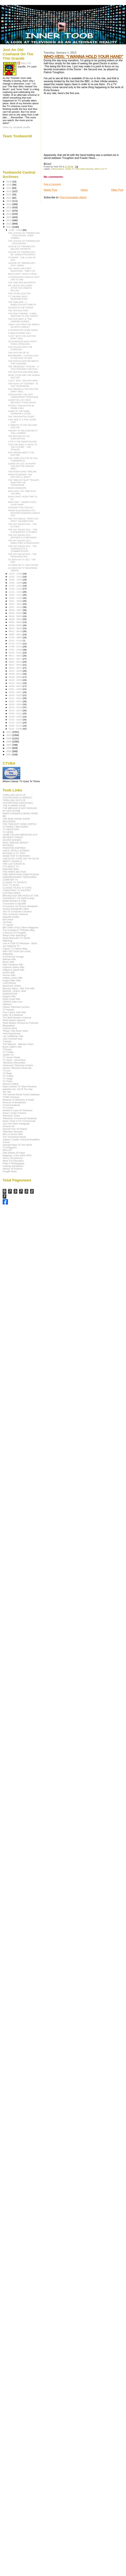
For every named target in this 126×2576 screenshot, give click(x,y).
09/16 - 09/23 (16, 616)
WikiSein (7, 1004)
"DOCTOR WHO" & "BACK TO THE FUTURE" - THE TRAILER (22, 447)
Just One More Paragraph (16, 1123)
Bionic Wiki (8, 962)
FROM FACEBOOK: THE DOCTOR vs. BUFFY (20, 475)
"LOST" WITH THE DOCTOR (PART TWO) (22, 337)
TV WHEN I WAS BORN (15, 826)
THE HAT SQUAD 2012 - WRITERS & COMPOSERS (22, 536)
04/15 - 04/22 (16, 683)
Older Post (117, 190)
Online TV (69, 169)
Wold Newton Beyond (14, 1020)
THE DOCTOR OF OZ (18, 352)
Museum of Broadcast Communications (14, 1103)
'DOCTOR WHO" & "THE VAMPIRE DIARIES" (20, 320)
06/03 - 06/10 (16, 662)
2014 (9, 220)
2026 (9, 181)
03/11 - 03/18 (16, 698)
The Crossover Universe (15, 914)
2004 (9, 754)
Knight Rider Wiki (12, 980)
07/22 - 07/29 (16, 640)
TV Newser (8, 1009)
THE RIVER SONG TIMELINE (22, 471)
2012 (9, 227)
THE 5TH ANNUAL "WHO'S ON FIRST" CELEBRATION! (23, 519)
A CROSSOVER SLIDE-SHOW (23, 330)
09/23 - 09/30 (16, 613)
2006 (9, 748)
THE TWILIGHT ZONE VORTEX (20, 824)
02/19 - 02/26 (16, 707)
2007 (9, 745)
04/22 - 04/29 (16, 680)
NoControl (8, 919)
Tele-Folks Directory (84, 169)
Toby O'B (26, 63)
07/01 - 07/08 (16, 649)
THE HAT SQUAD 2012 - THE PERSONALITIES (22, 555)
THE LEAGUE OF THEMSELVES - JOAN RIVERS (24, 242)
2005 (9, 751)
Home (84, 190)
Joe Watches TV (11, 946)
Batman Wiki (9, 959)
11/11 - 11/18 (16, 592)
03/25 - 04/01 (16, 692)
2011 (9, 732)
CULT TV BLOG (11, 885)
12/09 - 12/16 (16, 579)
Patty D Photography (13, 1163)
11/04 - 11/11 (16, 595)
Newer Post (50, 190)
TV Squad (8, 925)
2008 (9, 741)
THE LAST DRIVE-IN (14, 864)
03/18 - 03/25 (16, 695)
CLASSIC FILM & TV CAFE (17, 887)
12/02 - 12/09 (16, 583)
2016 (9, 214)
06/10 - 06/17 (16, 659)
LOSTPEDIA (9, 983)
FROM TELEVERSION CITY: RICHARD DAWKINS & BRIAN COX (24, 513)
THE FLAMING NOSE (14, 805)
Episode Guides (11, 917)
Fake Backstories (12, 1033)
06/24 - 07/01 (16, 652)
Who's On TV (101, 169)
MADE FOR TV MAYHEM (16, 856)
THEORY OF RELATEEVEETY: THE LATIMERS (23, 431)
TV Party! (7, 1081)
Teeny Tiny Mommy (13, 1158)
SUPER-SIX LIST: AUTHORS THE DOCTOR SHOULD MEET (22, 466)
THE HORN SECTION (14, 871)
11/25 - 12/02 (16, 586)
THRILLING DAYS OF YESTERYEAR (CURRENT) (17, 796)
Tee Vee (7, 1092)
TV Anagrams (10, 1147)
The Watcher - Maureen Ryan (18, 1044)
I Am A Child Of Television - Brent (20, 943)
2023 (9, 191)
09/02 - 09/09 (16, 622)
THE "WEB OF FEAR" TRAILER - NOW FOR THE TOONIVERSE (24, 482)
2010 (9, 735)
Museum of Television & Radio (18, 1099)
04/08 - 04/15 (16, 686)
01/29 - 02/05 (16, 716)
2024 (9, 188)
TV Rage (7, 1073)
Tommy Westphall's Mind (16, 909)
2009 (9, 738)
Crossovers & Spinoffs (14, 903)
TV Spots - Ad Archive (14, 1060)
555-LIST (7, 1150)
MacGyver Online (12, 985)
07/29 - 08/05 (16, 637)
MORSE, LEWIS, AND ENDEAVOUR (14, 992)
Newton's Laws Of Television (18, 1110)
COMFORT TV (10, 879)
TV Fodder (8, 1052)
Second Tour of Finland (15, 1129)
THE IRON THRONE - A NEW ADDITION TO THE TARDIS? (23, 314)
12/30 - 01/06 (16, 230)
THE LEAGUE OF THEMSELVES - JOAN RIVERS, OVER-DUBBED (24, 235)
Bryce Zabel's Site (12, 1046)
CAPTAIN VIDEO (12, 893)
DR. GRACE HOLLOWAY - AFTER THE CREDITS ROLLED (21, 288)
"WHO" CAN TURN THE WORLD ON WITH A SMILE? (24, 325)
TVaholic (7, 1041)
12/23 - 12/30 (16, 573)
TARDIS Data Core (13, 1001)
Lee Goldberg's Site (13, 1036)
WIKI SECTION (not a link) (17, 951)
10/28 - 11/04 (16, 598)
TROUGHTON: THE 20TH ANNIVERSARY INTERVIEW (23, 395)
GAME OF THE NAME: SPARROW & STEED (19, 412)
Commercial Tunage (13, 956)
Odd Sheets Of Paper (14, 1152)
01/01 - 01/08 (16, 729)
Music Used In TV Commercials (19, 1121)
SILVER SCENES (12, 840)
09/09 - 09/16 (16, 619)
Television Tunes (11, 1115)
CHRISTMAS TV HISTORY (17, 890)
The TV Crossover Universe (17, 911)
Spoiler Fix (8, 1054)
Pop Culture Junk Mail (14, 1012)
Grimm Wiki (9, 972)
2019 (9, 204)
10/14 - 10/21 (16, 604)
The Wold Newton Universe (17, 1017)
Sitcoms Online (10, 1084)
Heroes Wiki (9, 975)
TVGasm (7, 1049)
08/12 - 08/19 (16, 631)
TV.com (7, 1070)
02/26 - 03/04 (16, 704)
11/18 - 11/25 (16, 589)
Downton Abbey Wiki (13, 967)
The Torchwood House (14, 1137)
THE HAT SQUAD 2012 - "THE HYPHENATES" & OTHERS (22, 530)
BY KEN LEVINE (11, 811)
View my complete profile (16, 127)
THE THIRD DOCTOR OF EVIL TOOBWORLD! (23, 459)
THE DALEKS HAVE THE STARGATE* (20, 348)
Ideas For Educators (13, 1160)
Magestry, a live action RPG (17, 1155)
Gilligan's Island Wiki (13, 970)
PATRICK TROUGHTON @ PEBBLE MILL (21, 406)
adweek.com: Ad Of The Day (18, 1089)
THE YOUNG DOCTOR (19, 293)
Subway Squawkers (13, 1166)
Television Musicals (13, 1131)
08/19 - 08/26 (16, 628)
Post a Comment (52, 184)
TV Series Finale (11, 1057)
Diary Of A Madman (13, 1015)
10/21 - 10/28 (16, 601)
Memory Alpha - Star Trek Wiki (19, 988)
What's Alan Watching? (15, 935)
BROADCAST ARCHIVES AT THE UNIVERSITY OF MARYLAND (21, 897)
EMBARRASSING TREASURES (20, 877)
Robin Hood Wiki (11, 999)
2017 (9, 210)
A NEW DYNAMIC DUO (19, 333)
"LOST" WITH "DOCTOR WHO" (23, 380)
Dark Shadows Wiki (13, 964)
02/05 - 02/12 (16, 713)
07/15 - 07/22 (16, 643)
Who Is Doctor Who (13, 1134)
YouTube (7, 922)
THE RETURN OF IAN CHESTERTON (19, 437)
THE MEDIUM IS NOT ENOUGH (20, 808)
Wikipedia (8, 954)
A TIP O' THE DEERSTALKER (22, 441)
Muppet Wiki (9, 996)
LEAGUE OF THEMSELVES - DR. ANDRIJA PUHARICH (22, 253)
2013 (9, 223)
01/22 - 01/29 (16, 719)
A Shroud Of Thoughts (14, 932)
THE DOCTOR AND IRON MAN (23, 372)
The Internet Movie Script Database (21, 1094)
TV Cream (8, 1107)
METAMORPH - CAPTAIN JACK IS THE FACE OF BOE (23, 356)
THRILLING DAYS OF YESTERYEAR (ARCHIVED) (18, 801)
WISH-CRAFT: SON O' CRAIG (22, 274)
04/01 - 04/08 (16, 689)
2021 (9, 197)
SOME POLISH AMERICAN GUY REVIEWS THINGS (20, 836)
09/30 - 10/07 (16, 610)
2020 (9, 201)
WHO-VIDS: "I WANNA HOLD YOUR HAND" (83, 56)
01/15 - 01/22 (16, 722)
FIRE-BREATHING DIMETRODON (21, 874)
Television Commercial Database (20, 1118)
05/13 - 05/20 (16, 671)
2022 (9, 194)
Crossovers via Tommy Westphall (20, 906)
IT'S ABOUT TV (11, 866)
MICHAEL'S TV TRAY (14, 853)
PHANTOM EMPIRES (14, 848)
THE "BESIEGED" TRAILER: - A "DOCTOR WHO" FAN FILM (23, 367)
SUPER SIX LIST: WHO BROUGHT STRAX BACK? (22, 401)
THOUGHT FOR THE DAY (20, 507)
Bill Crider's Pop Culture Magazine (21, 927)
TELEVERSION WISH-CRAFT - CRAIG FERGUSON (23, 342)
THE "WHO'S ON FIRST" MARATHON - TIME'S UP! (22, 269)
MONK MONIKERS (17, 488)
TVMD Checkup (11, 1097)
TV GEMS (8, 832)
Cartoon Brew (10, 1028)
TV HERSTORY (11, 829)
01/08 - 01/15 (16, 726)
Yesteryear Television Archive (18, 1065)
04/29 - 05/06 (16, 677)
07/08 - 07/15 (16, 646)
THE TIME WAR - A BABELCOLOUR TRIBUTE (22, 303)
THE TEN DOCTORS (18, 310)
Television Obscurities (14, 1062)
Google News (10, 1171)
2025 (9, 184)
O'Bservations (57, 169)
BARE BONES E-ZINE (14, 901)
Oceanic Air (9, 1126)
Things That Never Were (15, 1031)
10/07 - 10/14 (16, 607)
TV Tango (8, 1078)
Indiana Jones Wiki (12, 978)
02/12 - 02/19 (16, 710)
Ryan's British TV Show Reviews (20, 1086)
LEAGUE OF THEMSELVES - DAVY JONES (22, 264)
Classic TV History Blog (15, 948)
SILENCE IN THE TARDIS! (21, 307)
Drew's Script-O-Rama (14, 1113)
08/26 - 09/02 (16, 625)
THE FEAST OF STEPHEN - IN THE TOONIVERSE (23, 384)
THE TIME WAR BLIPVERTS (22, 282)
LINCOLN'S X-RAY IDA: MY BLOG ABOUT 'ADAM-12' (21, 860)
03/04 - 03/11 (16, 701)
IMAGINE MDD (11, 869)
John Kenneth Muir (12, 1038)
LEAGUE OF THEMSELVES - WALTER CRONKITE (22, 247)
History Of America (12, 1168)
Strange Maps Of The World (17, 1145)
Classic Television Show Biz (17, 1068)
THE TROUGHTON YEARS (21, 416)
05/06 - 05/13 (16, 674)
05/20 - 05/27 (16, 668)
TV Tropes (8, 1076)
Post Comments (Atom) (73, 197)
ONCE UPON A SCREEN (16, 850)
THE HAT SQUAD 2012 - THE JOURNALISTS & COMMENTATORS (22, 548)
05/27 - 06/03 (16, 665)
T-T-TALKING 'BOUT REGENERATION (18, 297)
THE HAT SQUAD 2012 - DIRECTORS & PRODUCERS (23, 541)
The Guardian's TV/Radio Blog (19, 930)
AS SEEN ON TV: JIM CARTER (23, 565)
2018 (9, 207)
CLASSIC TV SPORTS (15, 882)
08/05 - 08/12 (16, 634)
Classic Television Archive (16, 1007)
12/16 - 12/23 (16, 576)
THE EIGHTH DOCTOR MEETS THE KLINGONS (23, 362)
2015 (9, 217)
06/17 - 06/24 (16, 655)
